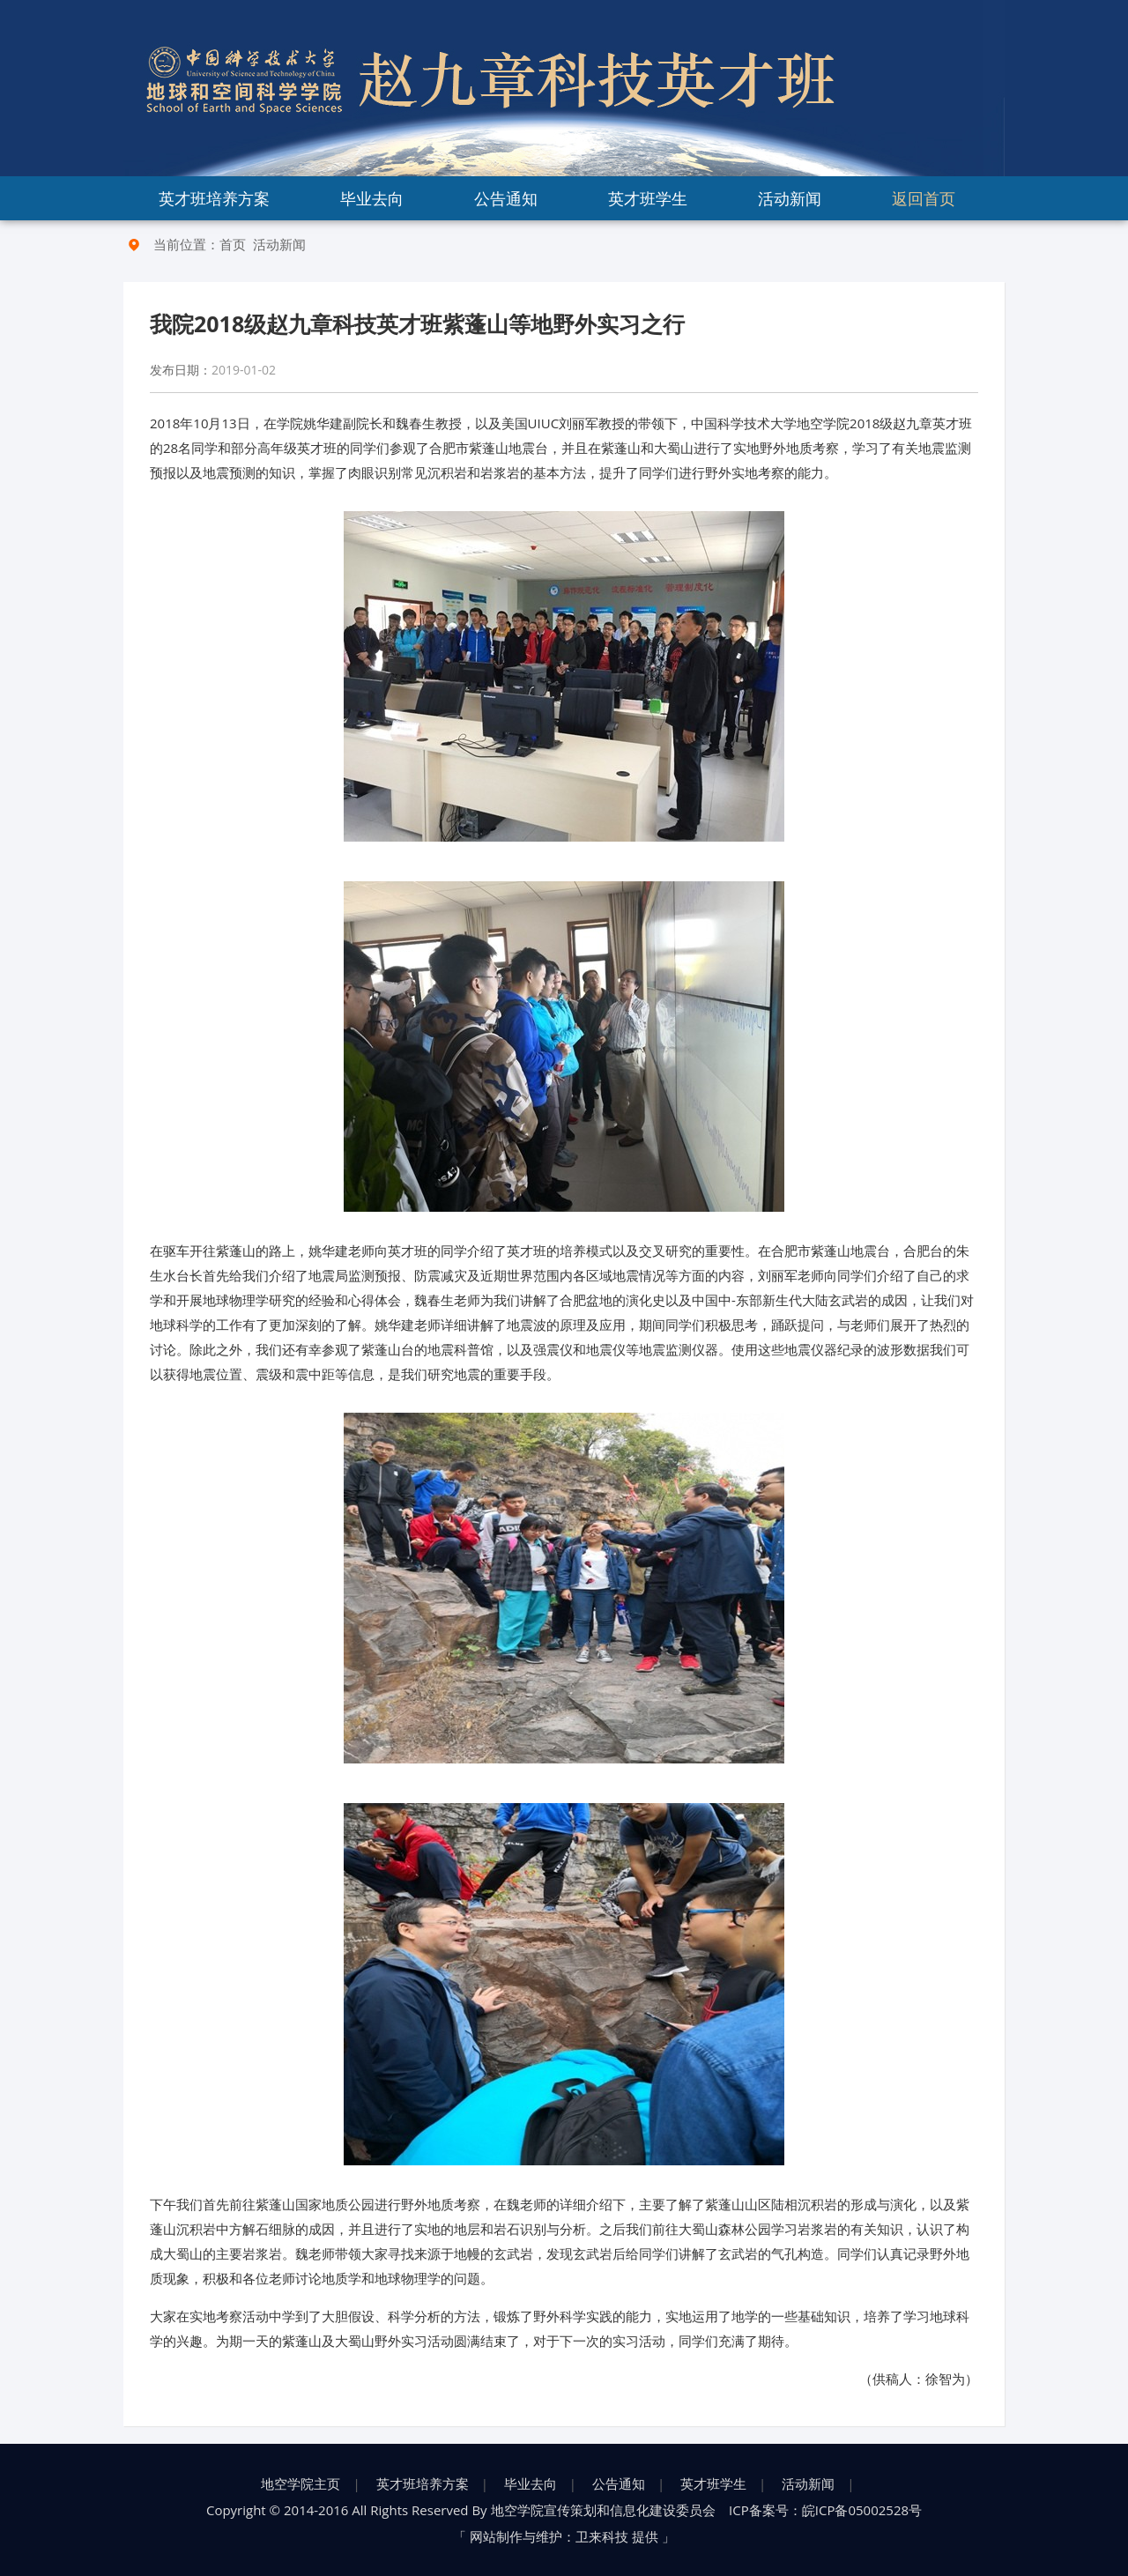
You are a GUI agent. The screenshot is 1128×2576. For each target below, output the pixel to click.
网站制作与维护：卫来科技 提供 (564, 2536)
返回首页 (923, 198)
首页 (232, 244)
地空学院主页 (300, 2483)
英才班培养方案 (214, 198)
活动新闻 (789, 198)
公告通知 (506, 198)
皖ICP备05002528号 (862, 2510)
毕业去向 (372, 198)
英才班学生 (647, 198)
